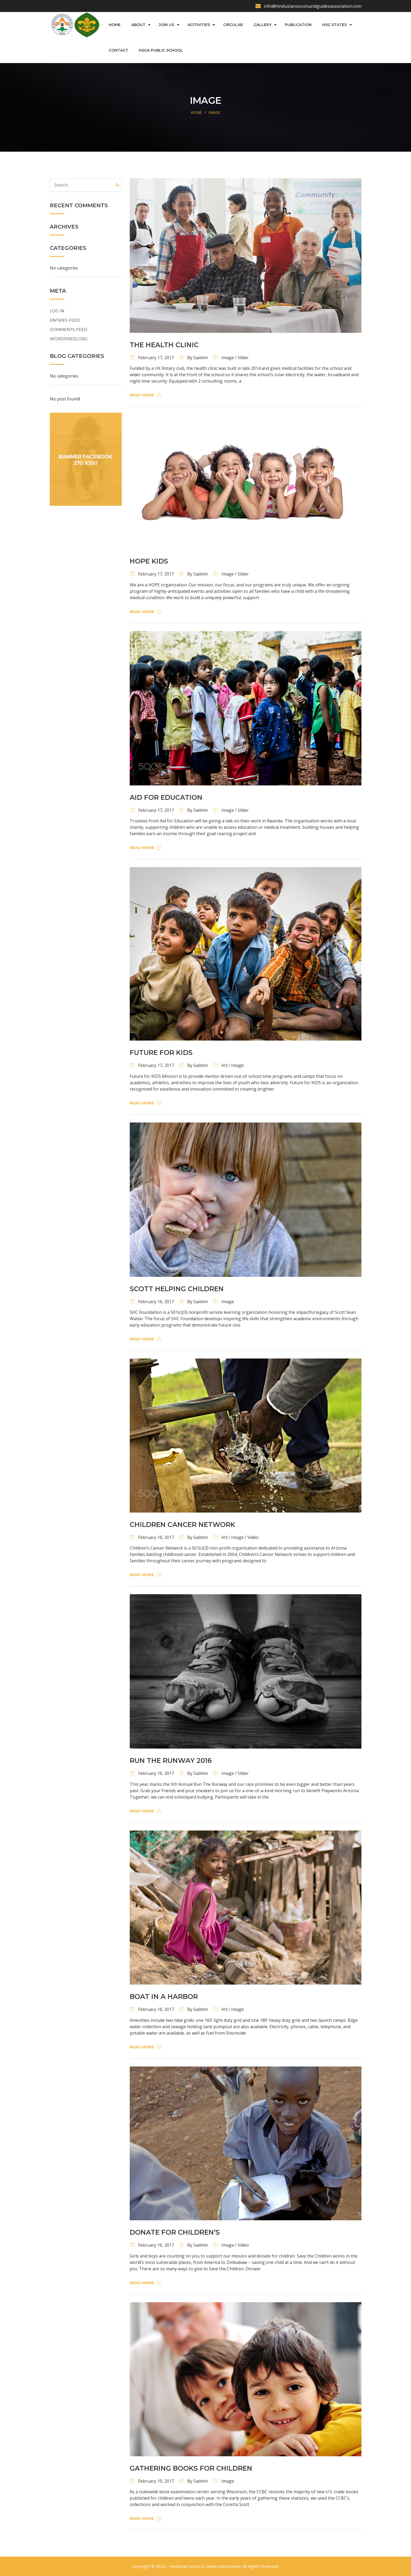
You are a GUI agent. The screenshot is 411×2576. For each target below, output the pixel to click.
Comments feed (68, 329)
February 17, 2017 (152, 358)
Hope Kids (149, 561)
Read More (146, 395)
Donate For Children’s (175, 2232)
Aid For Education (166, 797)
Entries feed (65, 320)
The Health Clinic (164, 345)
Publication (298, 24)
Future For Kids (161, 1053)
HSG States (334, 24)
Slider (243, 358)
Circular (233, 24)
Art (224, 1065)
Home (115, 24)
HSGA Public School (161, 50)
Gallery (262, 24)
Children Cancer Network (182, 1525)
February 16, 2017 (152, 1301)
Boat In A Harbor (164, 1997)
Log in (57, 310)
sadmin (200, 358)
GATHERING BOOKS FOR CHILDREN (191, 2468)
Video (253, 1537)
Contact (118, 50)
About (138, 24)
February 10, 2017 (152, 2481)
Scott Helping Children (177, 1289)
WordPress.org (69, 338)
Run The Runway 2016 (171, 1761)
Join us (166, 24)
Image (214, 112)
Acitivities (199, 24)
